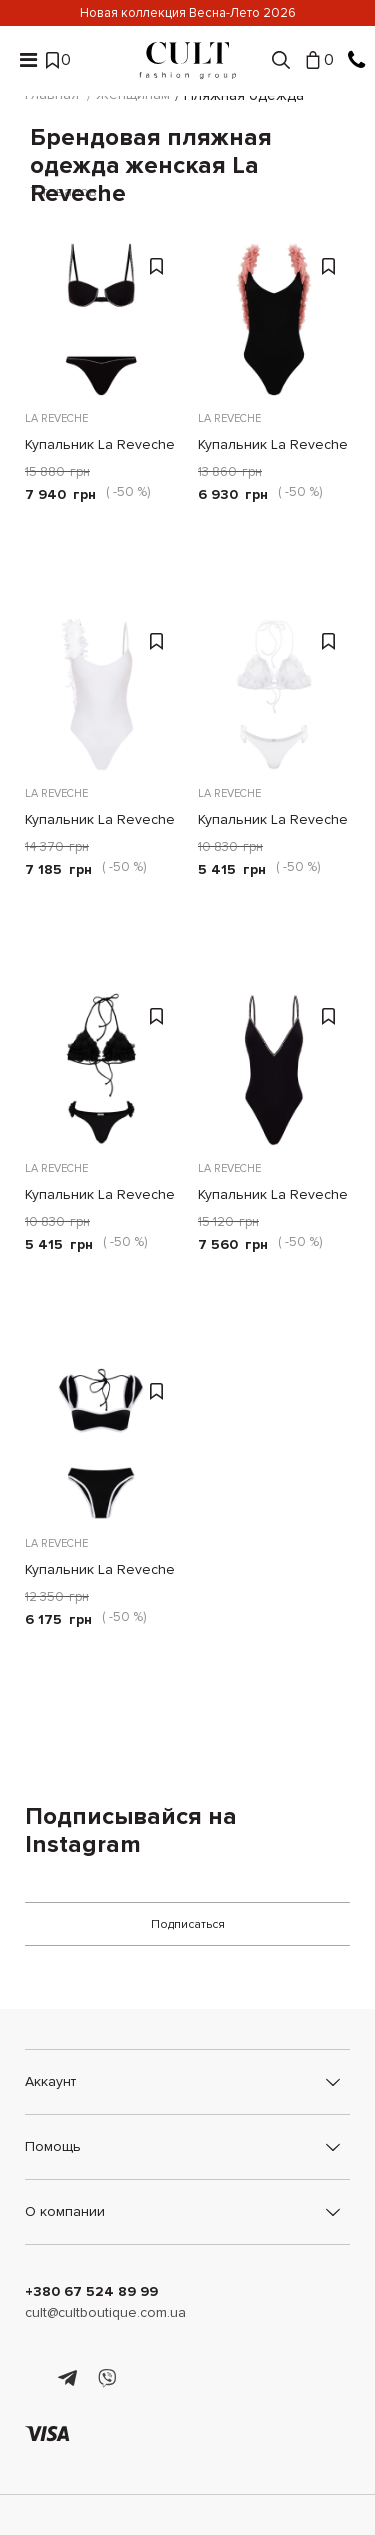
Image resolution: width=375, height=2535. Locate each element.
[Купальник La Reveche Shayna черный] (101, 1069)
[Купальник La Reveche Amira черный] (274, 319)
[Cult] (188, 60)
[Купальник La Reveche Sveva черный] (274, 1069)
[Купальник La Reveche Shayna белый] (274, 694)
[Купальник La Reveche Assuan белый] (101, 694)
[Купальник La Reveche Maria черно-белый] (101, 1444)
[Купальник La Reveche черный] (101, 319)
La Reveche (56, 418)
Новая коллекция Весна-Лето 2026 (188, 13)
